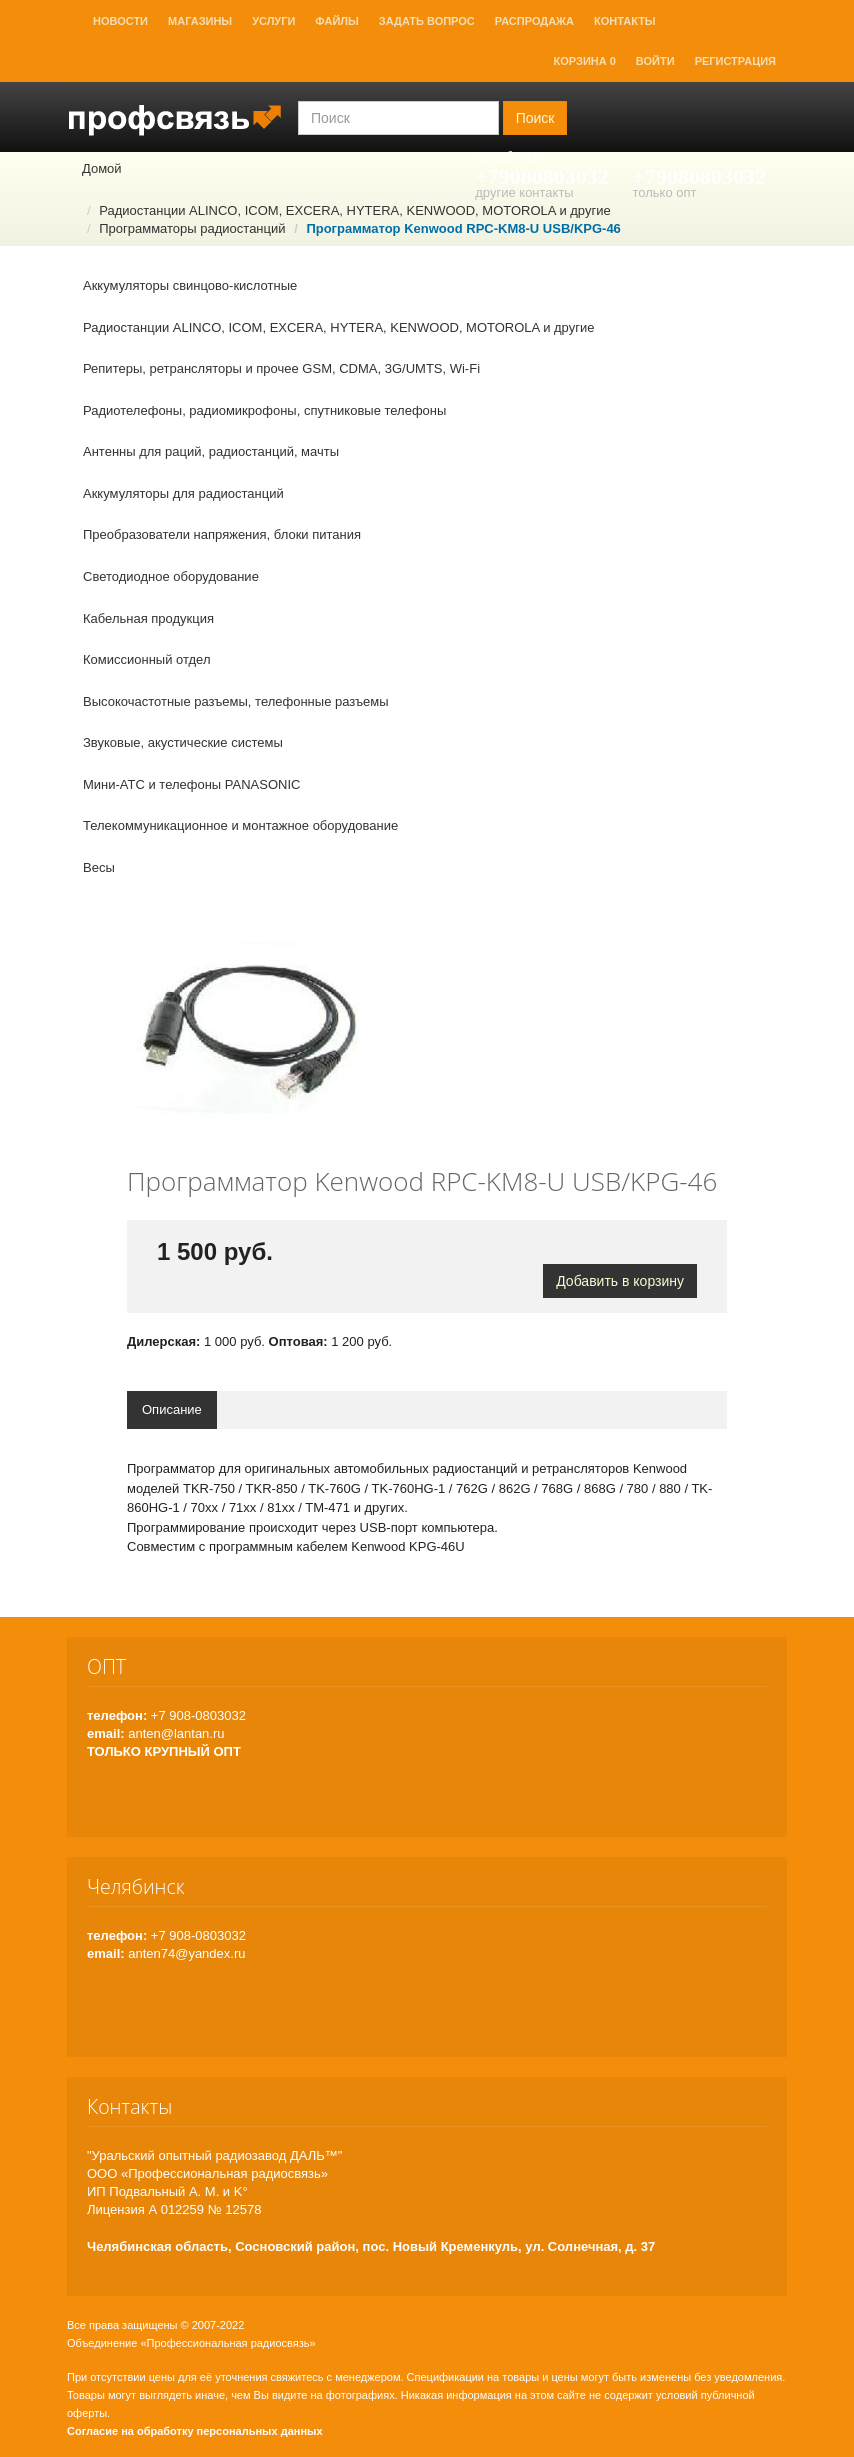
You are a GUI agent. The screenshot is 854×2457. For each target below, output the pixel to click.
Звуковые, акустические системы (183, 742)
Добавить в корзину (620, 1281)
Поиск (535, 118)
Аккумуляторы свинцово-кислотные (190, 285)
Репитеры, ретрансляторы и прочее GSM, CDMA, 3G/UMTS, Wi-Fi (281, 368)
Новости (120, 21)
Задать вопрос (427, 21)
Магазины (200, 21)
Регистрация (735, 61)
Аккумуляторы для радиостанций (183, 493)
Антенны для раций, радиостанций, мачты (211, 451)
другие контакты (524, 192)
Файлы (336, 21)
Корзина (585, 61)
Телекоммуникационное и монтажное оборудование (240, 825)
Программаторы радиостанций (192, 228)
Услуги (273, 21)
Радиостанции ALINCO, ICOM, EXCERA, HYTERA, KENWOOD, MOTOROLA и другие (354, 210)
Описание (172, 1409)
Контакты (625, 21)
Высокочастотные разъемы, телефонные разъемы (236, 701)
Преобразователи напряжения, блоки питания (222, 534)
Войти (655, 61)
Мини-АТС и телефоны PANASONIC (191, 784)
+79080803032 (542, 176)
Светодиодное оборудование (171, 576)
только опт (664, 192)
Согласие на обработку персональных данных (195, 2431)
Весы (99, 867)
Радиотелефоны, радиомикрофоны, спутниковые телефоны (264, 410)
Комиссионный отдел (147, 659)
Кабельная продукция (148, 618)
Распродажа (534, 21)
